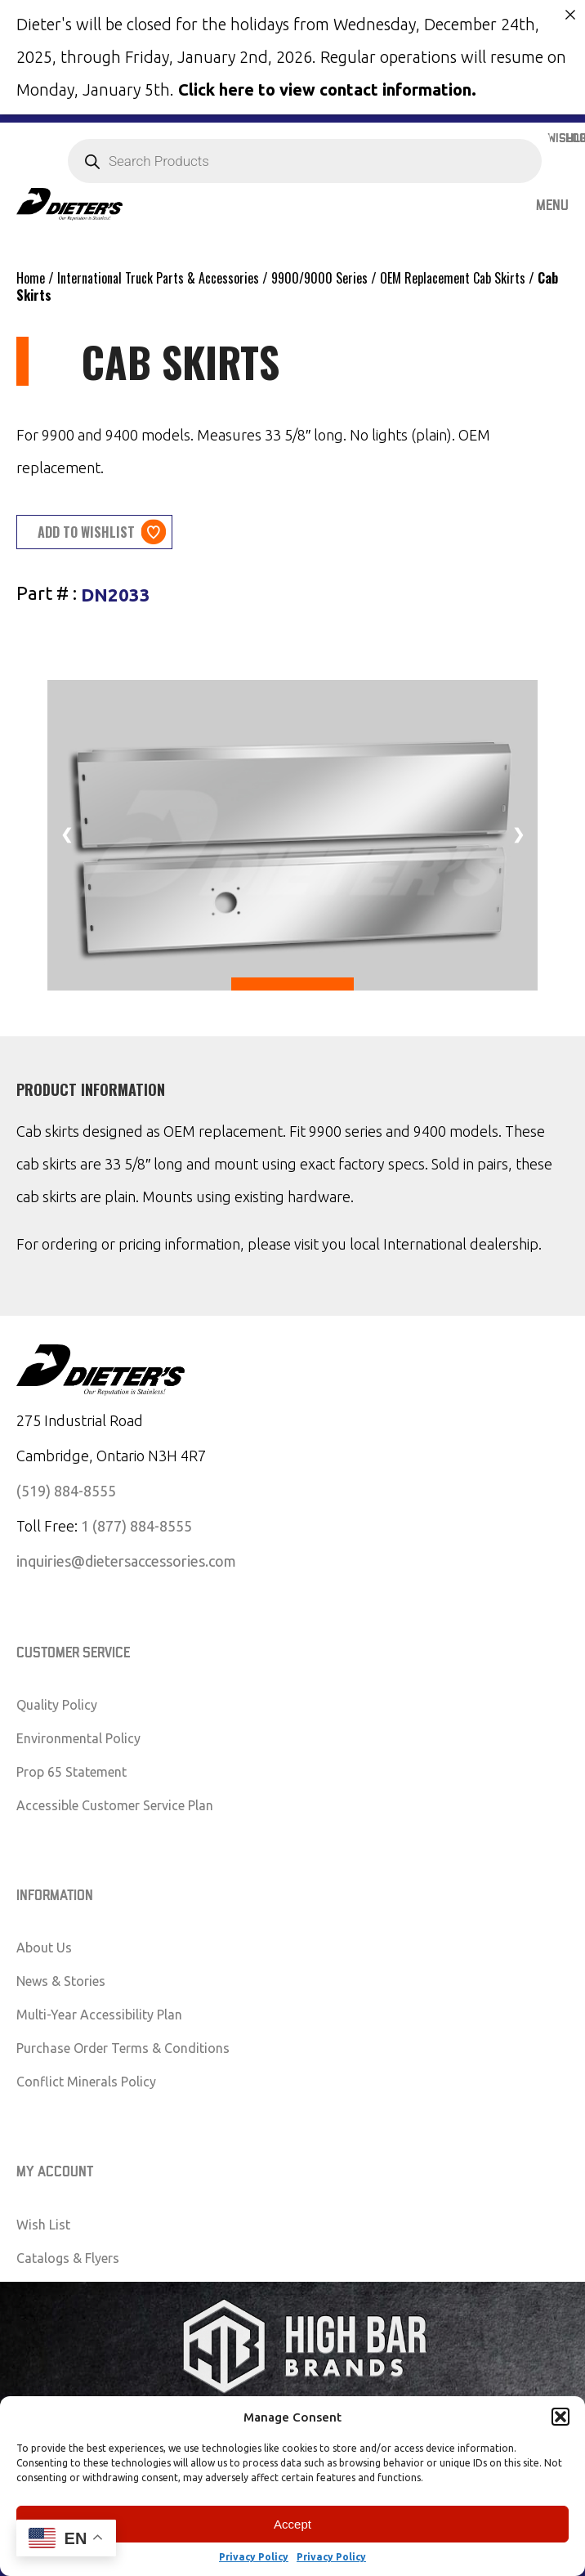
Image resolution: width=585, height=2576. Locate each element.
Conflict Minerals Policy (86, 2081)
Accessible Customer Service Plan (114, 1805)
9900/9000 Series (319, 278)
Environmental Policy (78, 1738)
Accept (292, 2524)
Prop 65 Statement (71, 1771)
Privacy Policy (253, 2556)
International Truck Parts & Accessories (158, 278)
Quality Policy (56, 1704)
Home (30, 278)
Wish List (43, 2223)
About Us (44, 1947)
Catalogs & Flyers (67, 2257)
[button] (560, 2416)
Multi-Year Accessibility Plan (99, 2014)
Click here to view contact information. (327, 89)
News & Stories (60, 1981)
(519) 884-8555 (66, 1490)
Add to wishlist (86, 531)
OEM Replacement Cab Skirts (452, 278)
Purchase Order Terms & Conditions (123, 2048)
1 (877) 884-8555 (136, 1525)
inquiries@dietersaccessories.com (126, 1560)
